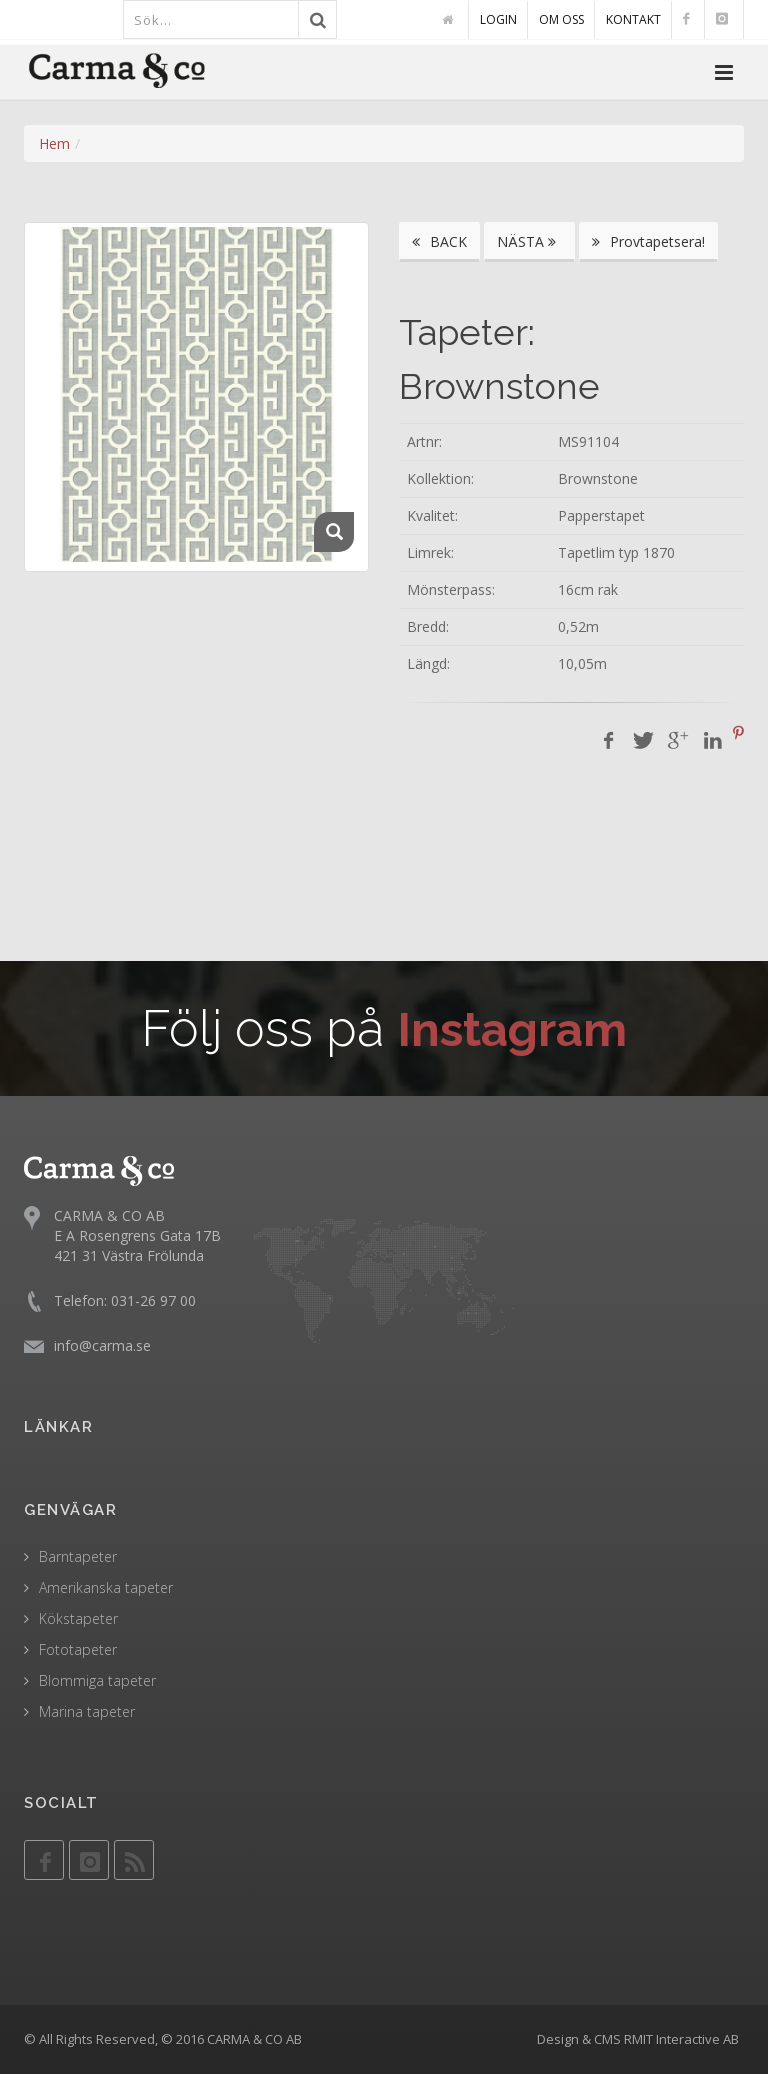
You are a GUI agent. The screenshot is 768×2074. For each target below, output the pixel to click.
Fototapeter (78, 1649)
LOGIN (498, 19)
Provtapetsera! (648, 241)
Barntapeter (78, 1556)
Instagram (512, 1028)
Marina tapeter (87, 1711)
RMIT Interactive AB (681, 2039)
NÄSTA (529, 241)
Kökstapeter (78, 1618)
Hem (54, 143)
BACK (439, 241)
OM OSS (561, 19)
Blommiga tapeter (97, 1680)
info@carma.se (102, 1345)
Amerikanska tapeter (106, 1587)
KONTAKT (633, 19)
